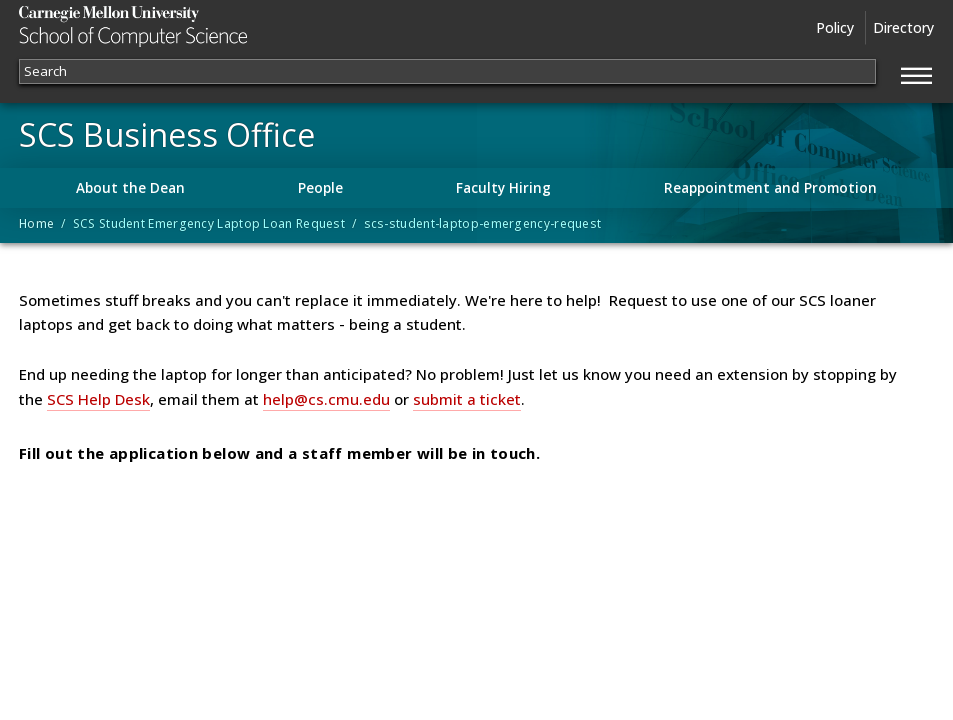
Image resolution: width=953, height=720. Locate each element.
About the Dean (130, 188)
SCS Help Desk (98, 399)
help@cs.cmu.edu (326, 399)
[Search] (447, 71)
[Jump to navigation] (917, 73)
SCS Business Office (167, 135)
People (320, 188)
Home (36, 223)
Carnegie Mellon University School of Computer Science (171, 26)
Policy (835, 27)
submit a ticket (467, 399)
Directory (903, 27)
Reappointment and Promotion (770, 188)
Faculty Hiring (503, 188)
